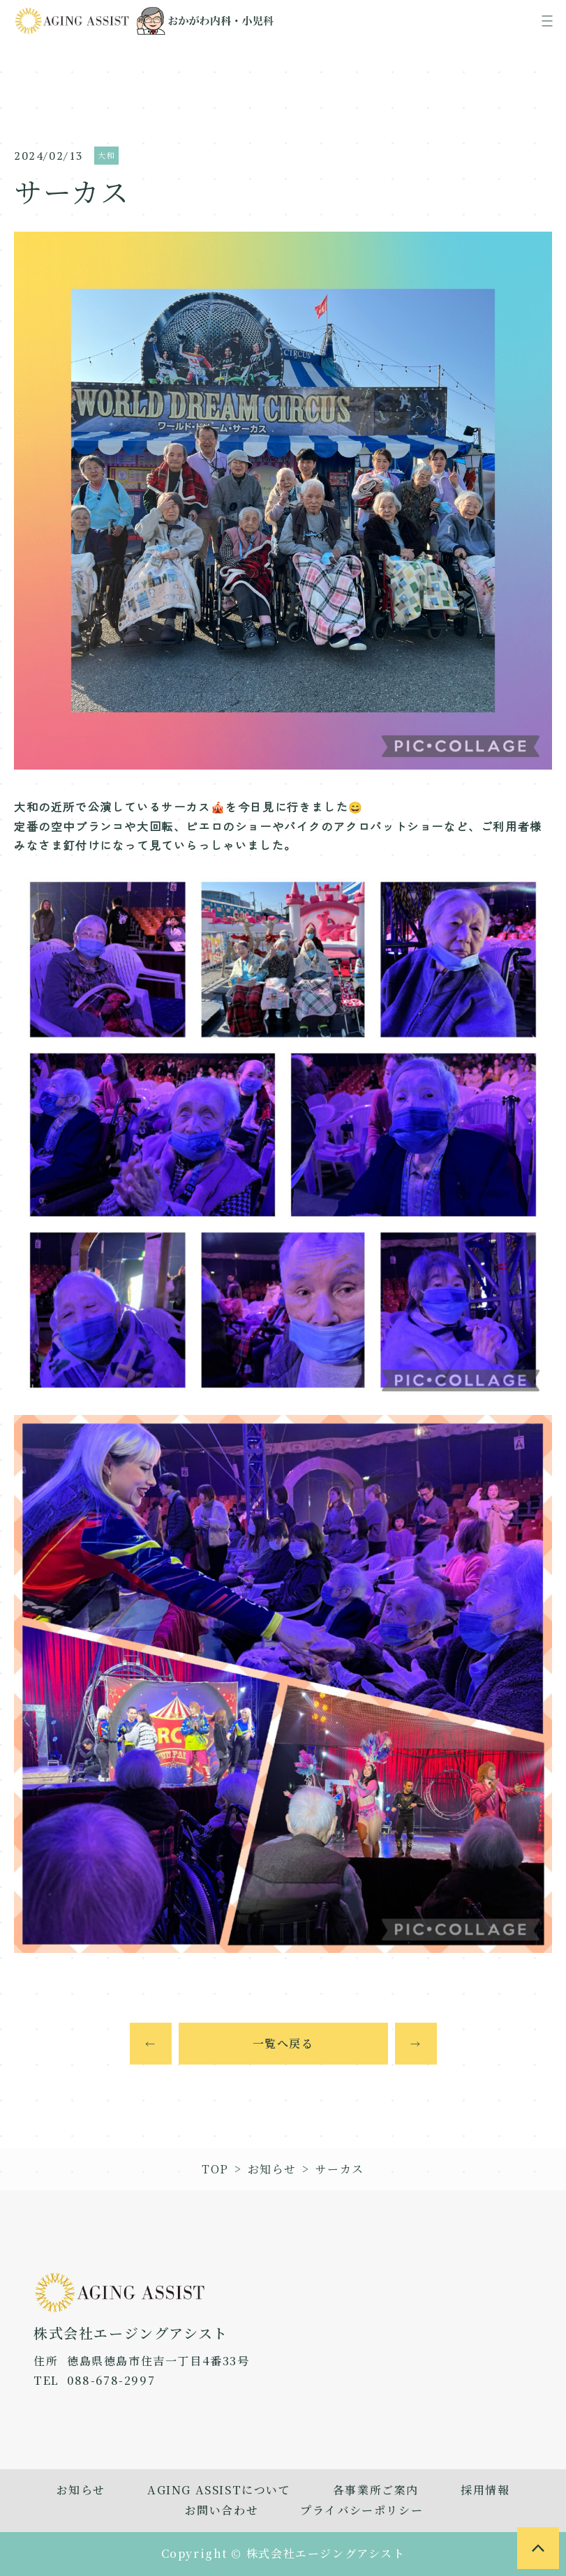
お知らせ (272, 2169)
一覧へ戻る (283, 2043)
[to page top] (538, 2548)
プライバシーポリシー (361, 2510)
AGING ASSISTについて (219, 2490)
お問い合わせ (222, 2510)
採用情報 (485, 2490)
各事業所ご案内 (376, 2490)
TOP (215, 2169)
